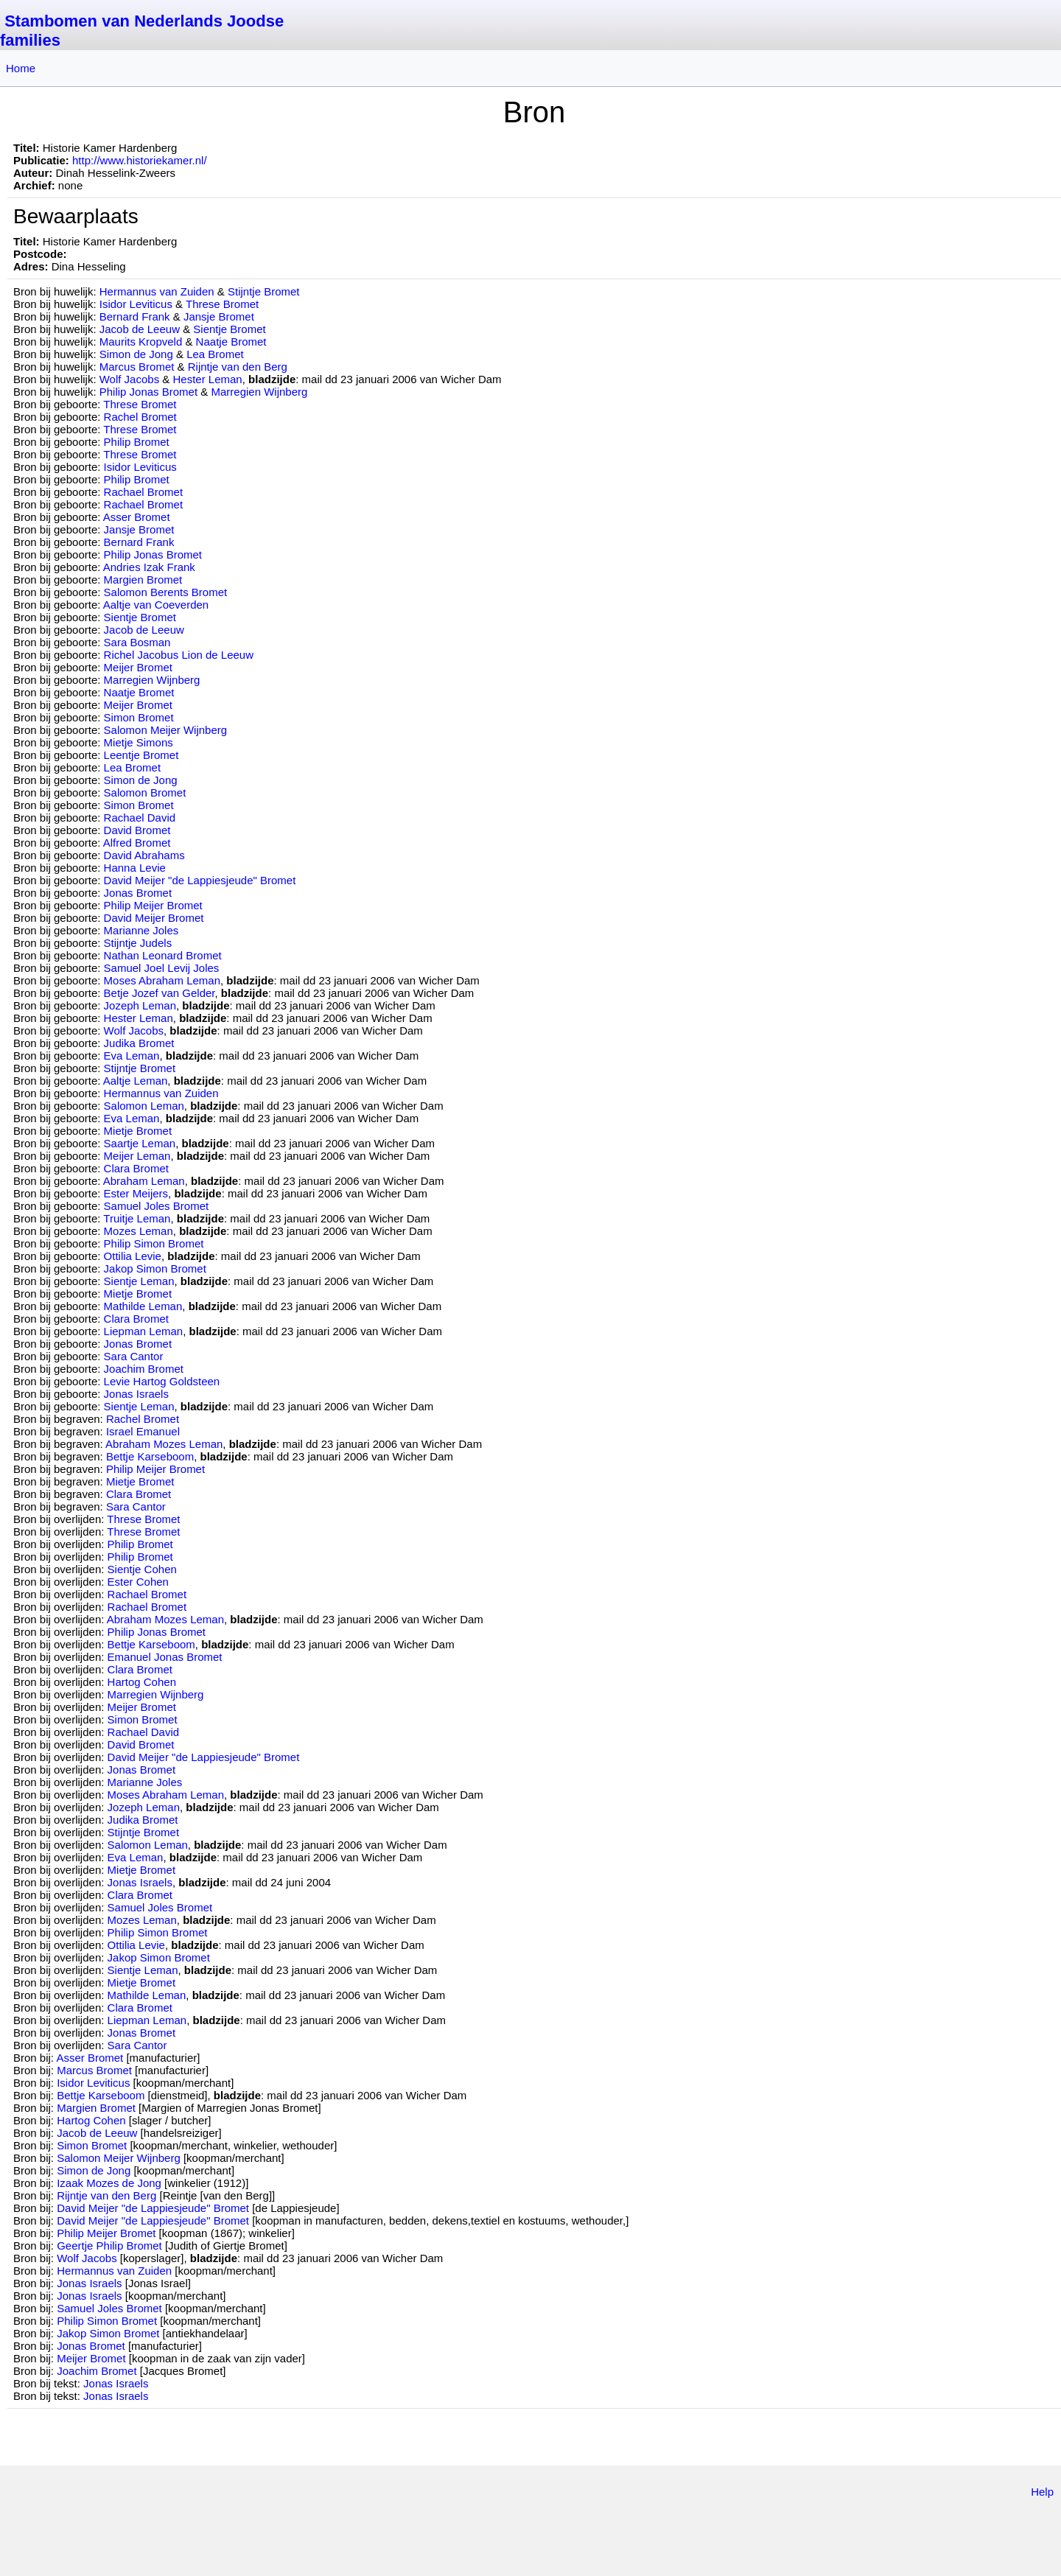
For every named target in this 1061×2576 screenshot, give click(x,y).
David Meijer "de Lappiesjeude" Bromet (200, 880)
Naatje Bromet (231, 341)
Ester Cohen (138, 1581)
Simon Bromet (139, 717)
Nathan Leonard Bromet (163, 955)
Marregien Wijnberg (259, 391)
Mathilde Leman (143, 1306)
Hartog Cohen (142, 1682)
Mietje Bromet (138, 1130)
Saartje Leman (140, 1143)
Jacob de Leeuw (139, 329)
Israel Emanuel (143, 1431)
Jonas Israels (136, 1393)
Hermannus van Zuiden (156, 291)
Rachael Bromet (143, 492)
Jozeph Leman (140, 1005)
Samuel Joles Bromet (156, 1206)
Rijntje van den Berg (237, 366)
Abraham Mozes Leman (164, 1444)
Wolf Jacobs (129, 379)
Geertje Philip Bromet (109, 2245)
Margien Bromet (143, 579)
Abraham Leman (144, 1181)
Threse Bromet (222, 304)
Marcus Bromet (137, 366)
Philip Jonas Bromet (148, 391)
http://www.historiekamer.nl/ (139, 160)
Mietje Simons (138, 742)
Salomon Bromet (145, 792)
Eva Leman (132, 1055)
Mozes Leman (138, 1231)
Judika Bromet (139, 1043)
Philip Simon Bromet (154, 1243)
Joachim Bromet (143, 1368)
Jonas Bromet (138, 892)
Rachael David (140, 817)
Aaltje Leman (135, 1080)
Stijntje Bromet (264, 291)
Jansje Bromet (218, 316)
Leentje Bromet (141, 755)
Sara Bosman (137, 642)
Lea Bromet (215, 354)
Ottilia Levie (132, 1256)
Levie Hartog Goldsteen (162, 1381)
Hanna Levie (135, 867)
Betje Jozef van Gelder (159, 993)
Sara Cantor (134, 1356)
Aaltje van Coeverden (156, 604)
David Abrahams (144, 855)
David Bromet (137, 830)
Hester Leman (207, 379)
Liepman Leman (143, 1331)
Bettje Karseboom (150, 1456)
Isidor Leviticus (135, 304)
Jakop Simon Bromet (155, 1268)
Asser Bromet (136, 517)
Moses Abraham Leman (162, 980)
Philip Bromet (136, 441)
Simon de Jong (136, 354)
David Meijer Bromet (154, 917)
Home (20, 68)
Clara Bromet (136, 1168)
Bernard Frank (134, 316)
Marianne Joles (141, 930)
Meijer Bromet (138, 667)
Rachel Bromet (140, 416)
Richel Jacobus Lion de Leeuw (178, 654)
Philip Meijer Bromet (153, 905)
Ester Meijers (136, 1193)
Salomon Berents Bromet (166, 592)
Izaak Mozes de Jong (109, 2183)
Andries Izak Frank (149, 567)
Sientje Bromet (229, 329)
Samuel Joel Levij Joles (162, 968)
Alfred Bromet (137, 842)
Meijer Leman (137, 1155)
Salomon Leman (144, 1105)
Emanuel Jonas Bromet (165, 1657)
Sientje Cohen (142, 1569)
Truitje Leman (136, 1218)
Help (1042, 2491)
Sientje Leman (139, 1281)
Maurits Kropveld (141, 341)
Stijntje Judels (138, 943)
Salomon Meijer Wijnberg (166, 730)
